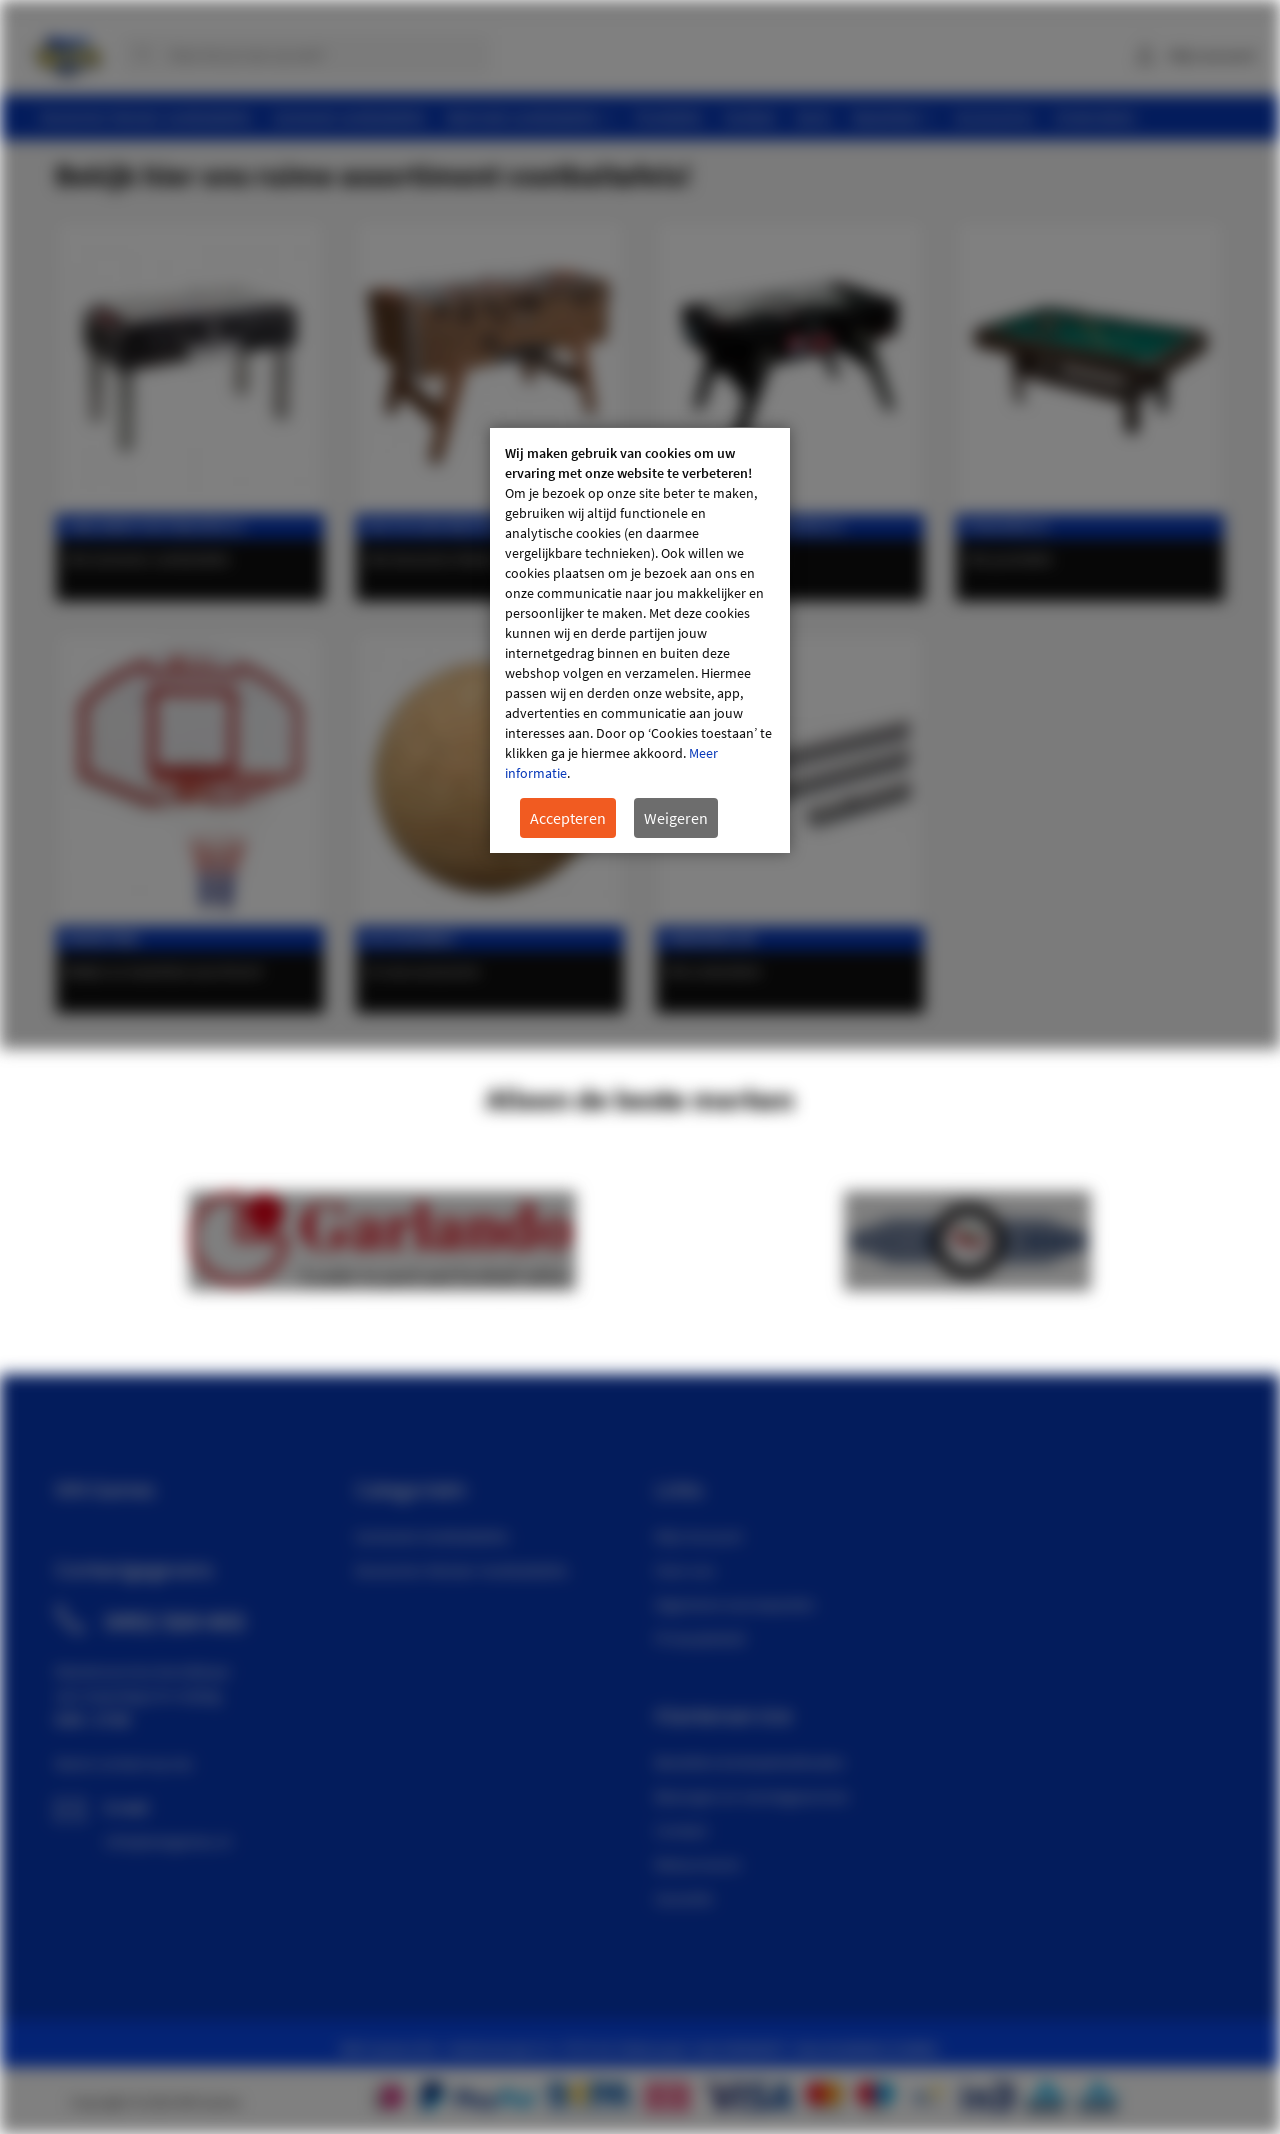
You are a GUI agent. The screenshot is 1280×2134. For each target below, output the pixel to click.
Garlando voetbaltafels (155, 526)
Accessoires (410, 938)
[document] (640, 640)
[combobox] (305, 55)
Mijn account (1212, 55)
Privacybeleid (700, 1638)
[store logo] (67, 50)
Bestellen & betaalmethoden (750, 1762)
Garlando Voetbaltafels (432, 1536)
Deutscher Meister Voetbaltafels (461, 1570)
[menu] (647, 117)
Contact (681, 1830)
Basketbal (103, 938)
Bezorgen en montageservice (752, 1796)
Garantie (684, 1898)
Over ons (685, 1570)
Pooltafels (1007, 526)
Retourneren (698, 1864)
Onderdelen (710, 938)
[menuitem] (146, 117)
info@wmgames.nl (168, 1841)
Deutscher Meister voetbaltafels (488, 526)
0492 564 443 (175, 1621)
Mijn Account (698, 1536)
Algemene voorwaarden (735, 1604)
